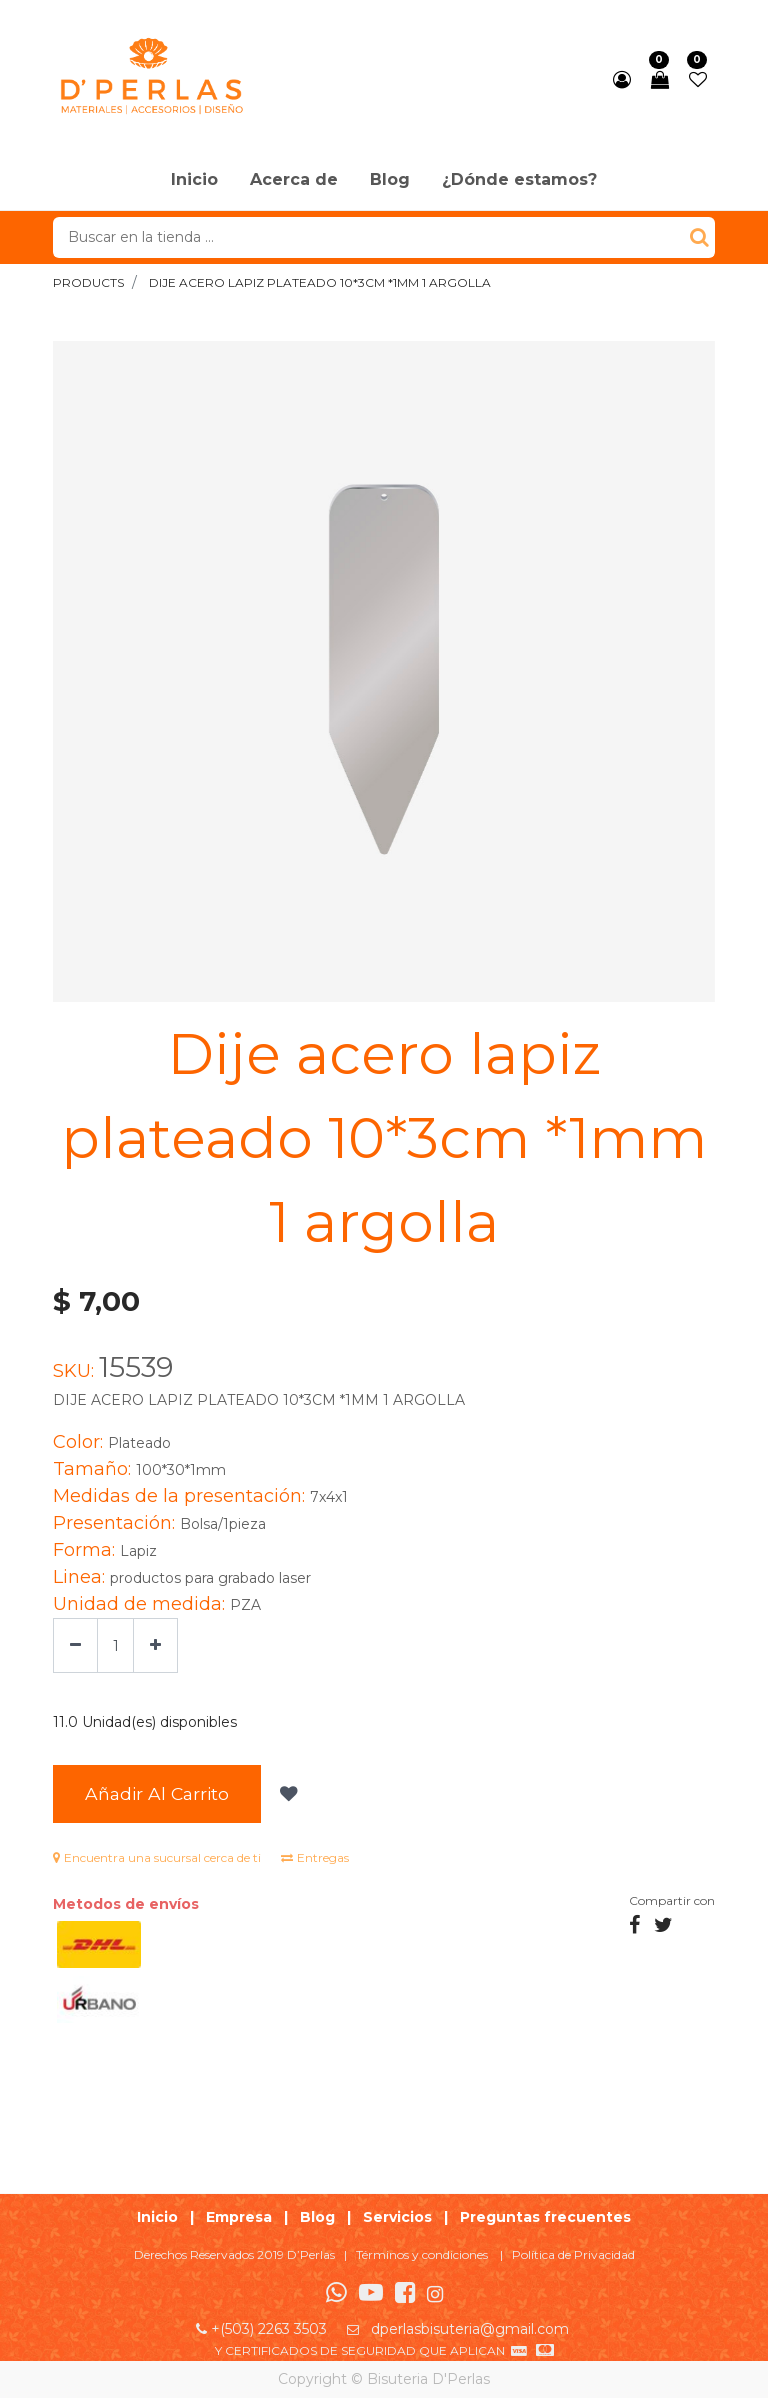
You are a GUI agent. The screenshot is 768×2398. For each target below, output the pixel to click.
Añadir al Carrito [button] (157, 1793)
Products (88, 282)
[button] (286, 1794)
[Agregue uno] (155, 1645)
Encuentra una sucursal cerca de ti (157, 1857)
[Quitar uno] (75, 1645)
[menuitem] (194, 181)
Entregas (315, 1857)
